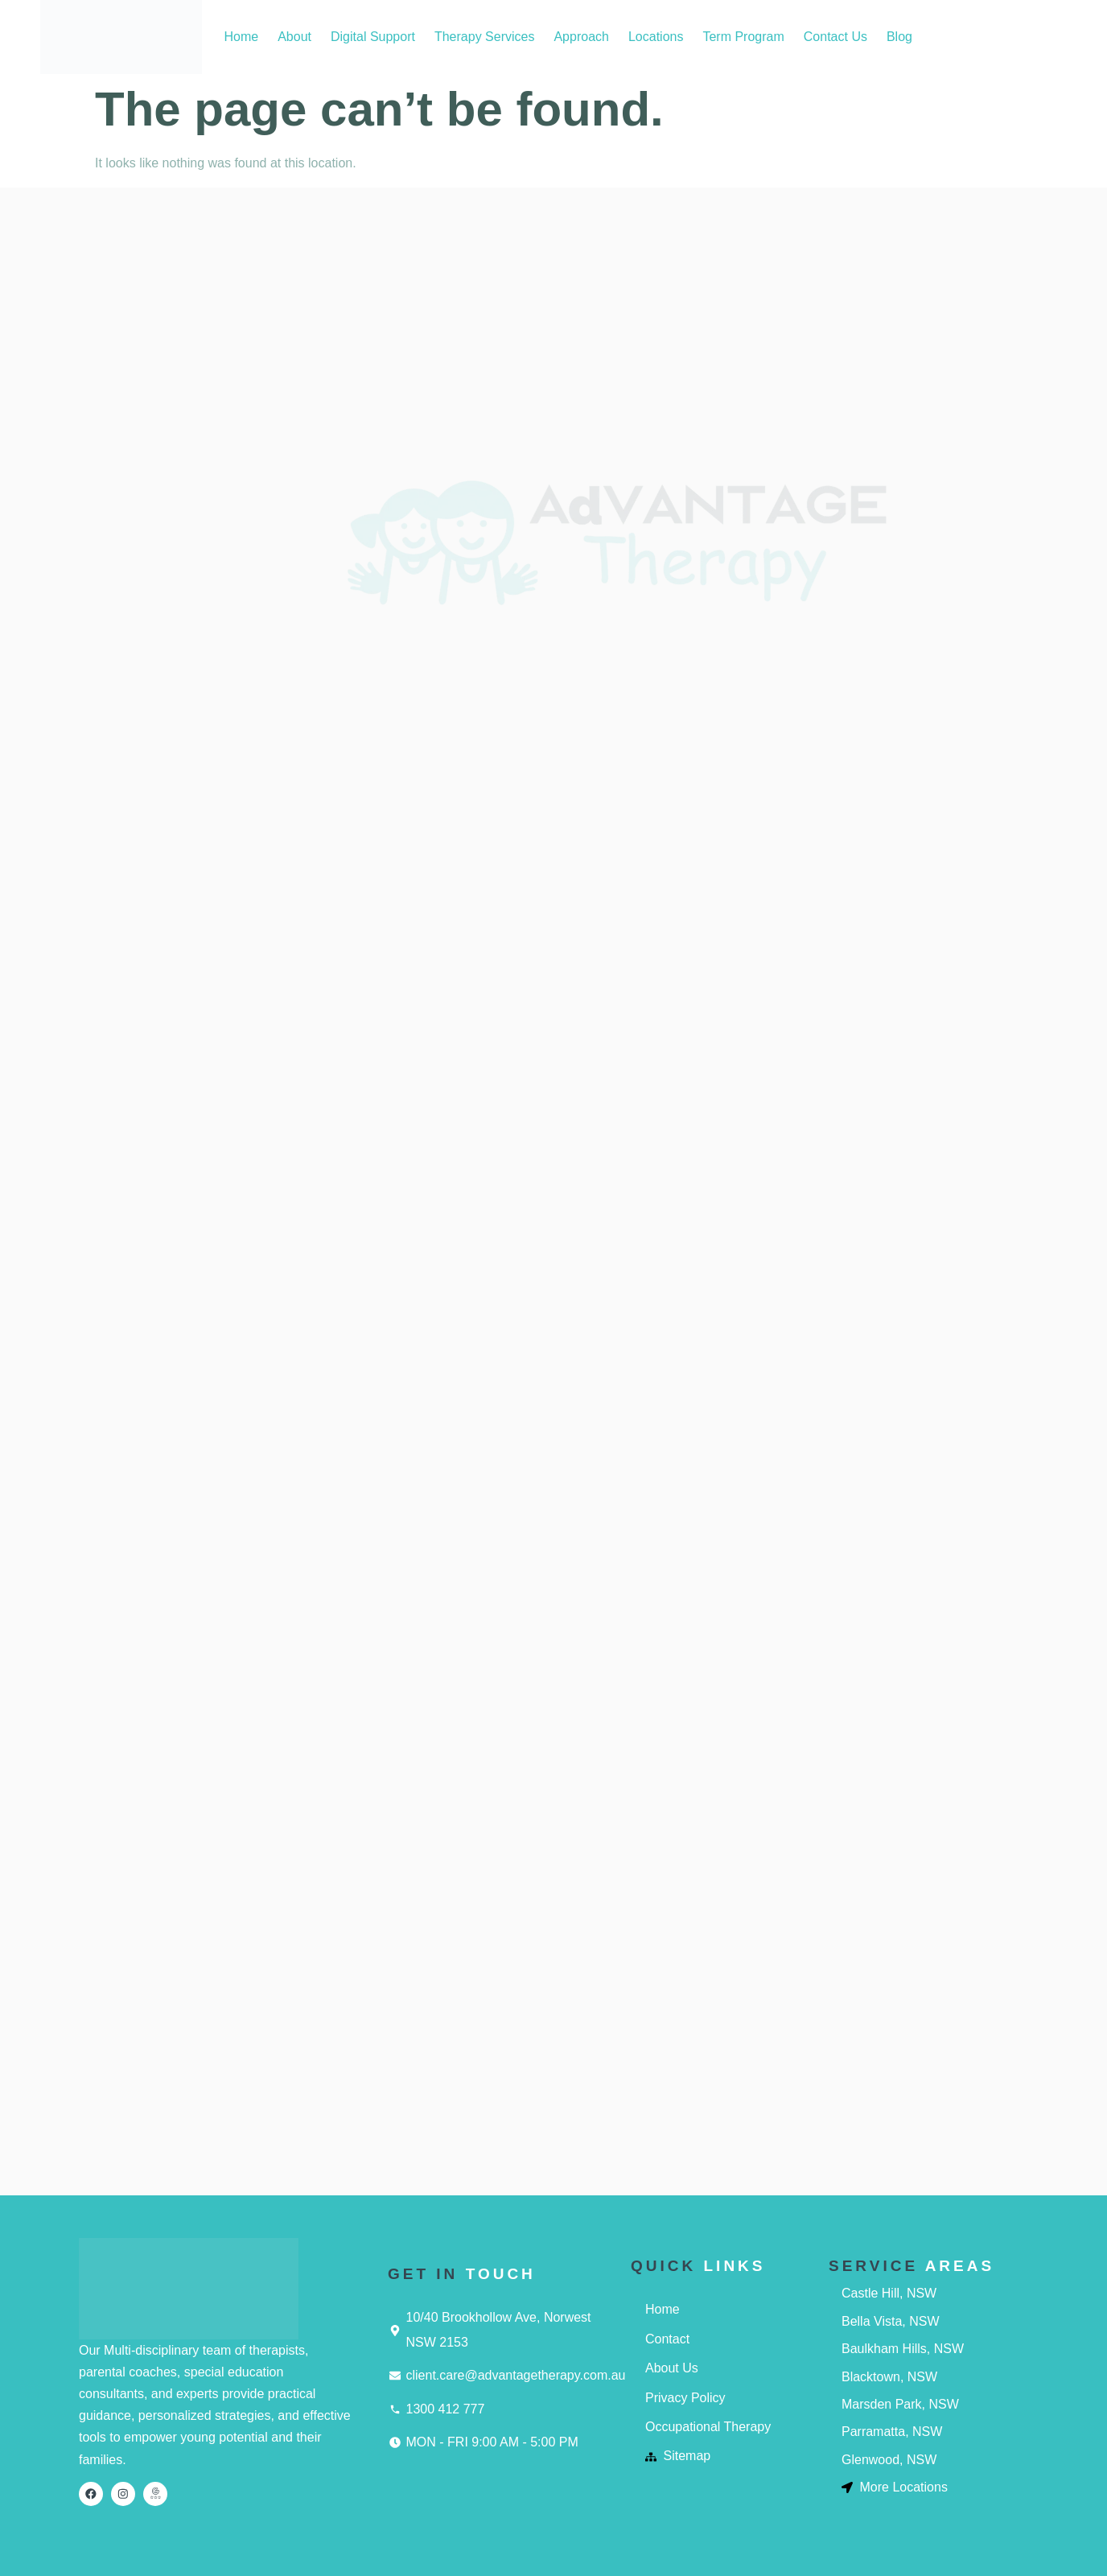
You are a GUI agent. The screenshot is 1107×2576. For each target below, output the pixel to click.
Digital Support (373, 36)
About (294, 36)
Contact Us (835, 36)
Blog (899, 36)
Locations (656, 36)
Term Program (743, 36)
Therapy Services (484, 36)
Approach (581, 36)
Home (241, 36)
